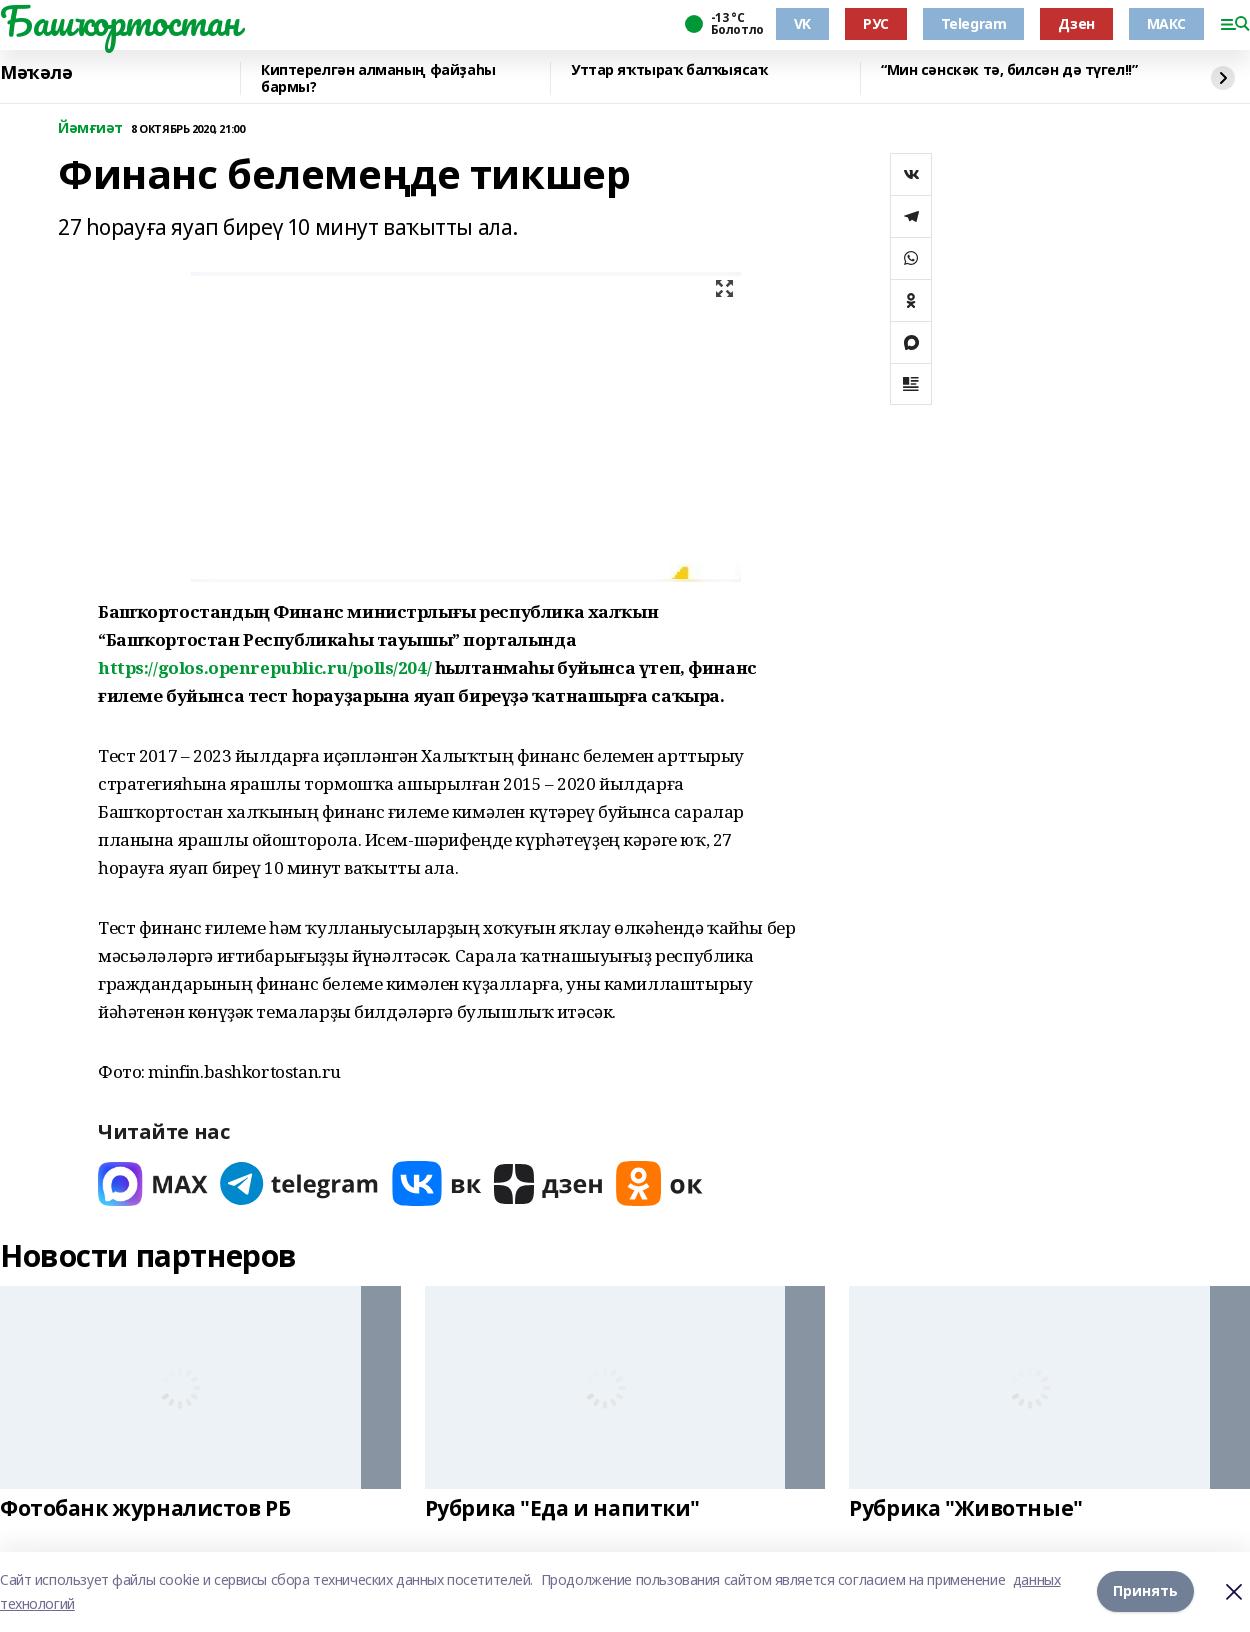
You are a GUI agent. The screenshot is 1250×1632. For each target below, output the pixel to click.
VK (802, 23)
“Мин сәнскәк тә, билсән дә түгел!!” (1009, 70)
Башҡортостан (120, 21)
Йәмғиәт (90, 128)
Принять (1145, 1591)
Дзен (1076, 23)
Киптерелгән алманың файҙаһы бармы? (378, 78)
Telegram (974, 23)
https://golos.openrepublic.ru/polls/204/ (264, 667)
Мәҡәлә (36, 73)
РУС (876, 23)
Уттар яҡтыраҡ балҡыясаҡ (669, 70)
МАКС (1166, 23)
